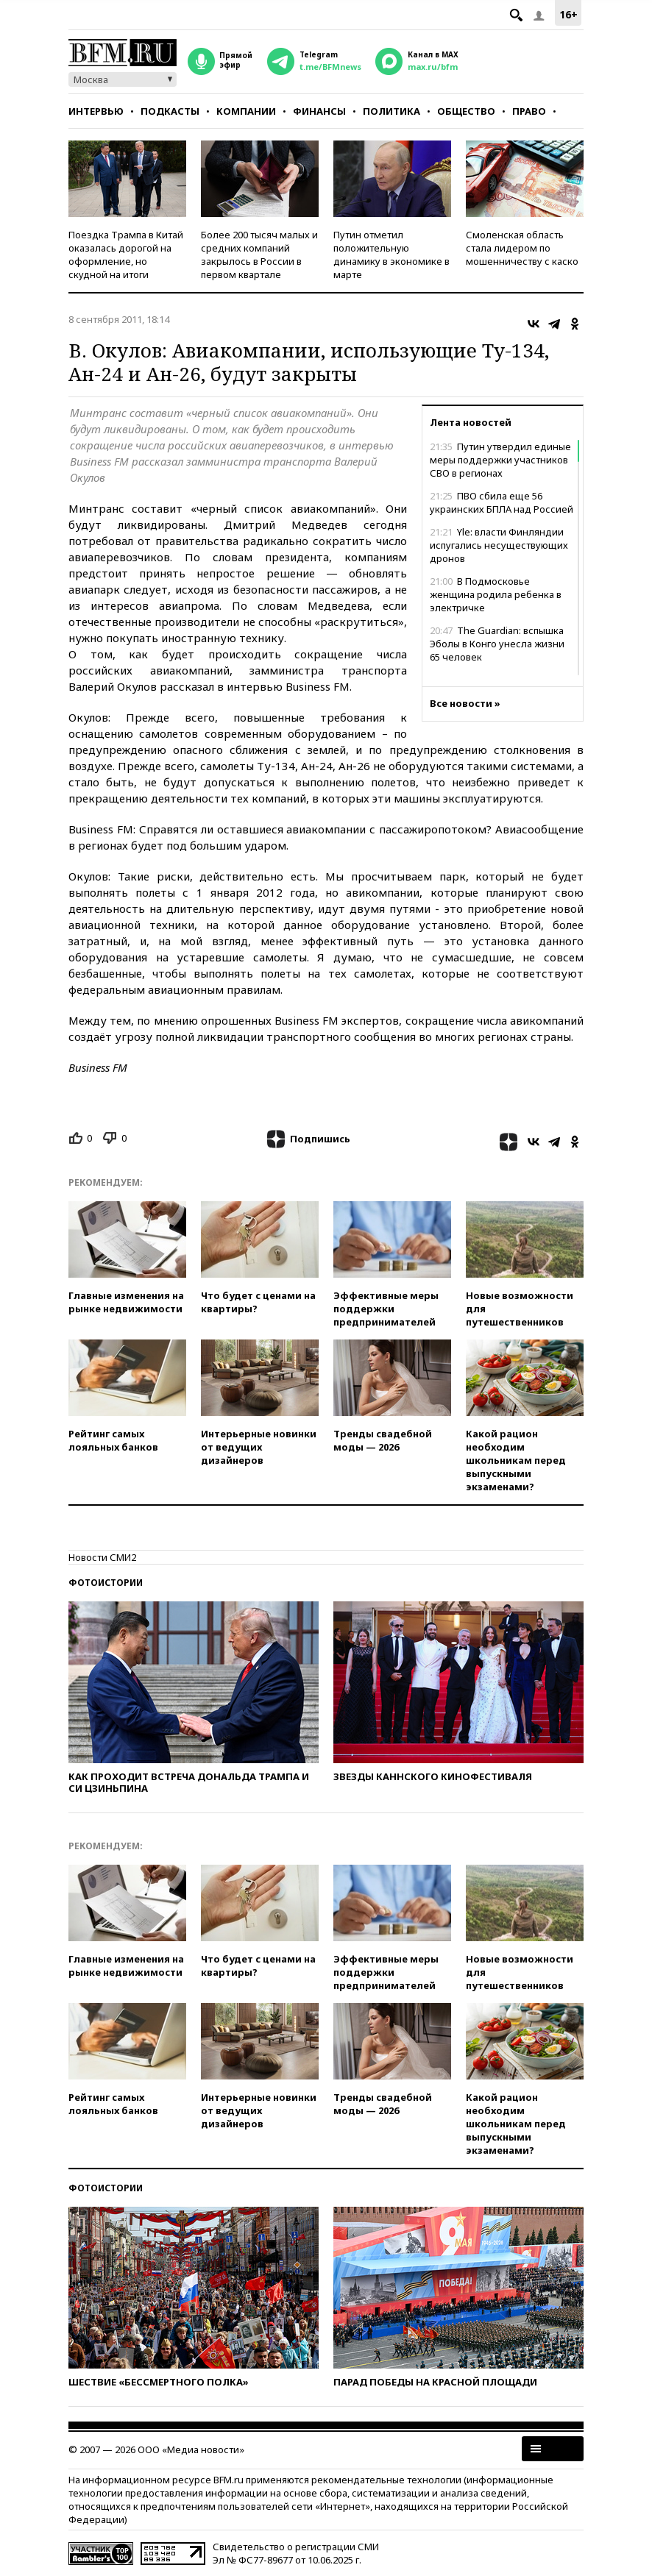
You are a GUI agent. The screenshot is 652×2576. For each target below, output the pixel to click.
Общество (466, 111)
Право (529, 111)
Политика (391, 111)
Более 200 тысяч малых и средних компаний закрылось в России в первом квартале (259, 254)
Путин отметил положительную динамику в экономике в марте (391, 254)
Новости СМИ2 (102, 1557)
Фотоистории (105, 1582)
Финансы (319, 111)
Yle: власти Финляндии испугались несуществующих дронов (499, 545)
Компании (246, 111)
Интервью (96, 111)
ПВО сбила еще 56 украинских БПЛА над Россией (501, 502)
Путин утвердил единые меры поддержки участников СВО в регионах (500, 460)
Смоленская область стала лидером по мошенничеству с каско (522, 248)
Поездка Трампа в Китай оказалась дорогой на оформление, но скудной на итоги (125, 254)
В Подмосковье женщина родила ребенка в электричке (495, 594)
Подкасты (170, 111)
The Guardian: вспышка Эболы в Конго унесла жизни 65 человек (497, 643)
